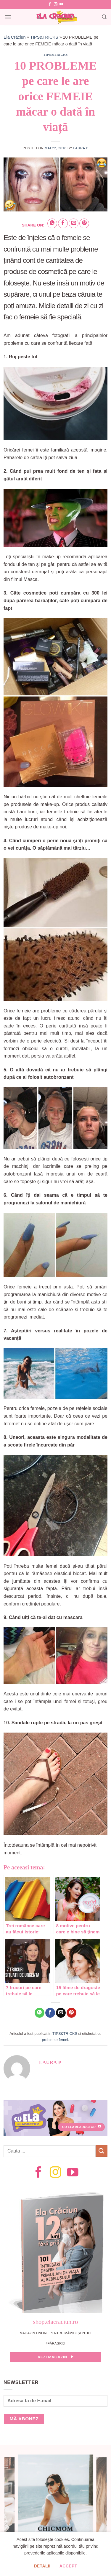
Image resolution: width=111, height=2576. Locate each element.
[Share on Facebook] (63, 223)
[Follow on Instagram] (55, 4)
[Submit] (101, 2151)
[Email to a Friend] (73, 223)
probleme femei (55, 2040)
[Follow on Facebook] (50, 4)
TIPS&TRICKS (44, 37)
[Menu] (8, 17)
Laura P (80, 148)
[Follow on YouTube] (61, 4)
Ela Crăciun (14, 37)
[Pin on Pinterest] (84, 223)
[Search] (104, 17)
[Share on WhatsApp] (52, 223)
